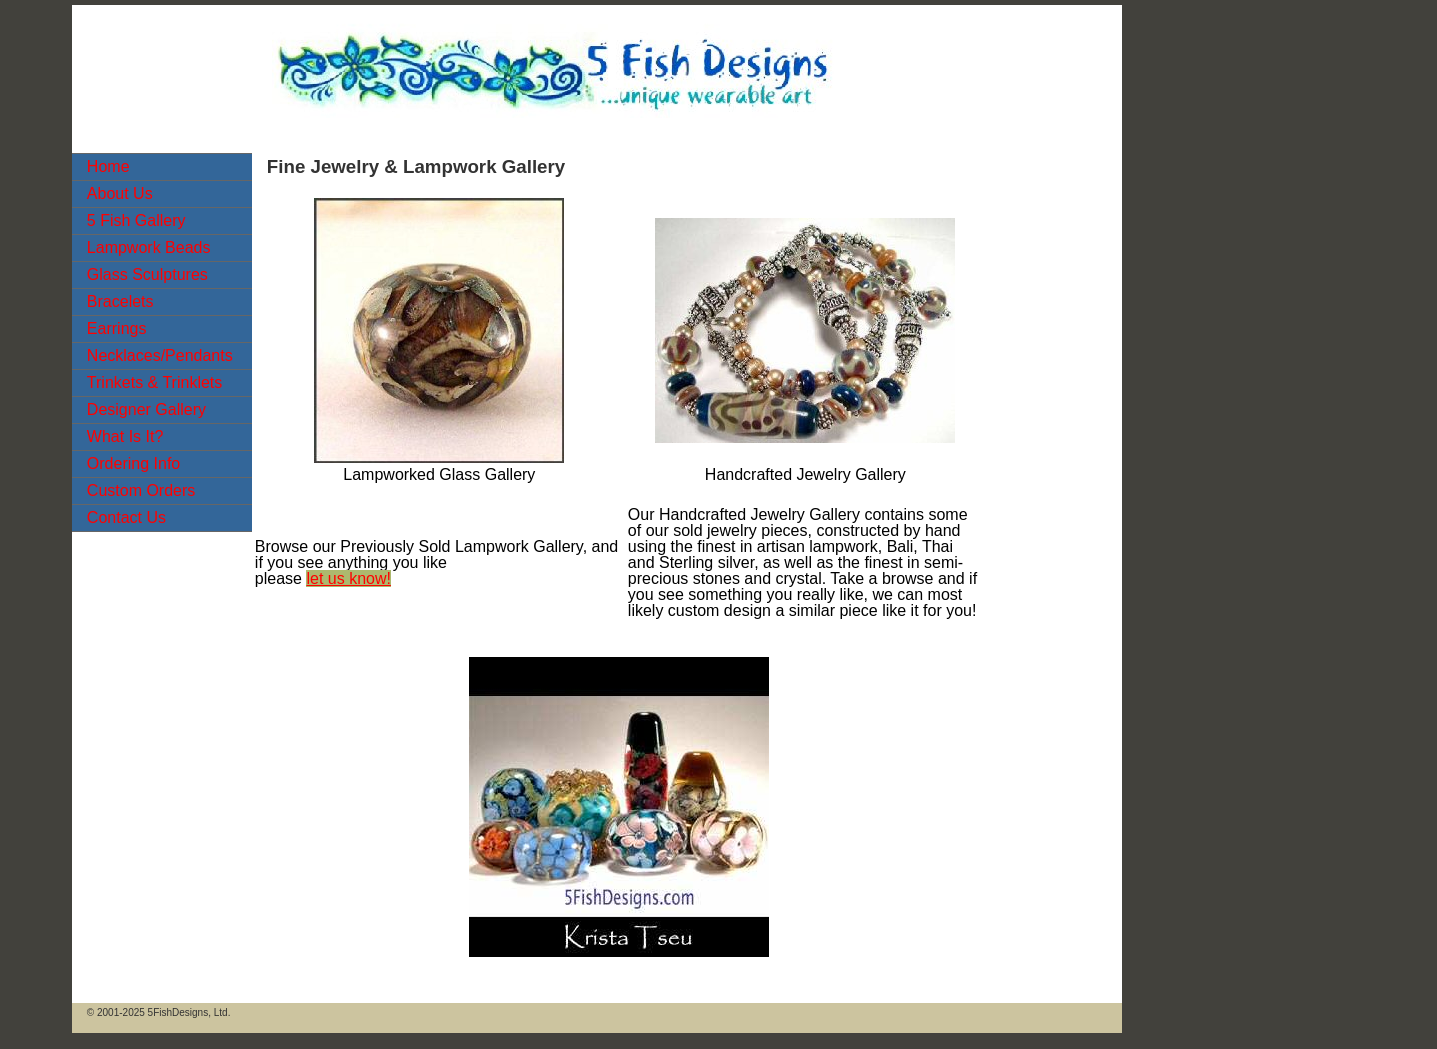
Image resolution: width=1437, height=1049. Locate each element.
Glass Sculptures (147, 274)
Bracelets (120, 301)
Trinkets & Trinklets (154, 382)
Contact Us (126, 517)
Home (108, 166)
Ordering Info (133, 463)
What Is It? (125, 436)
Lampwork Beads (149, 247)
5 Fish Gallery (136, 220)
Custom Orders (141, 490)
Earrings (117, 328)
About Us (120, 193)
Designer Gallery (146, 409)
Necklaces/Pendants (160, 355)
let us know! (348, 578)
